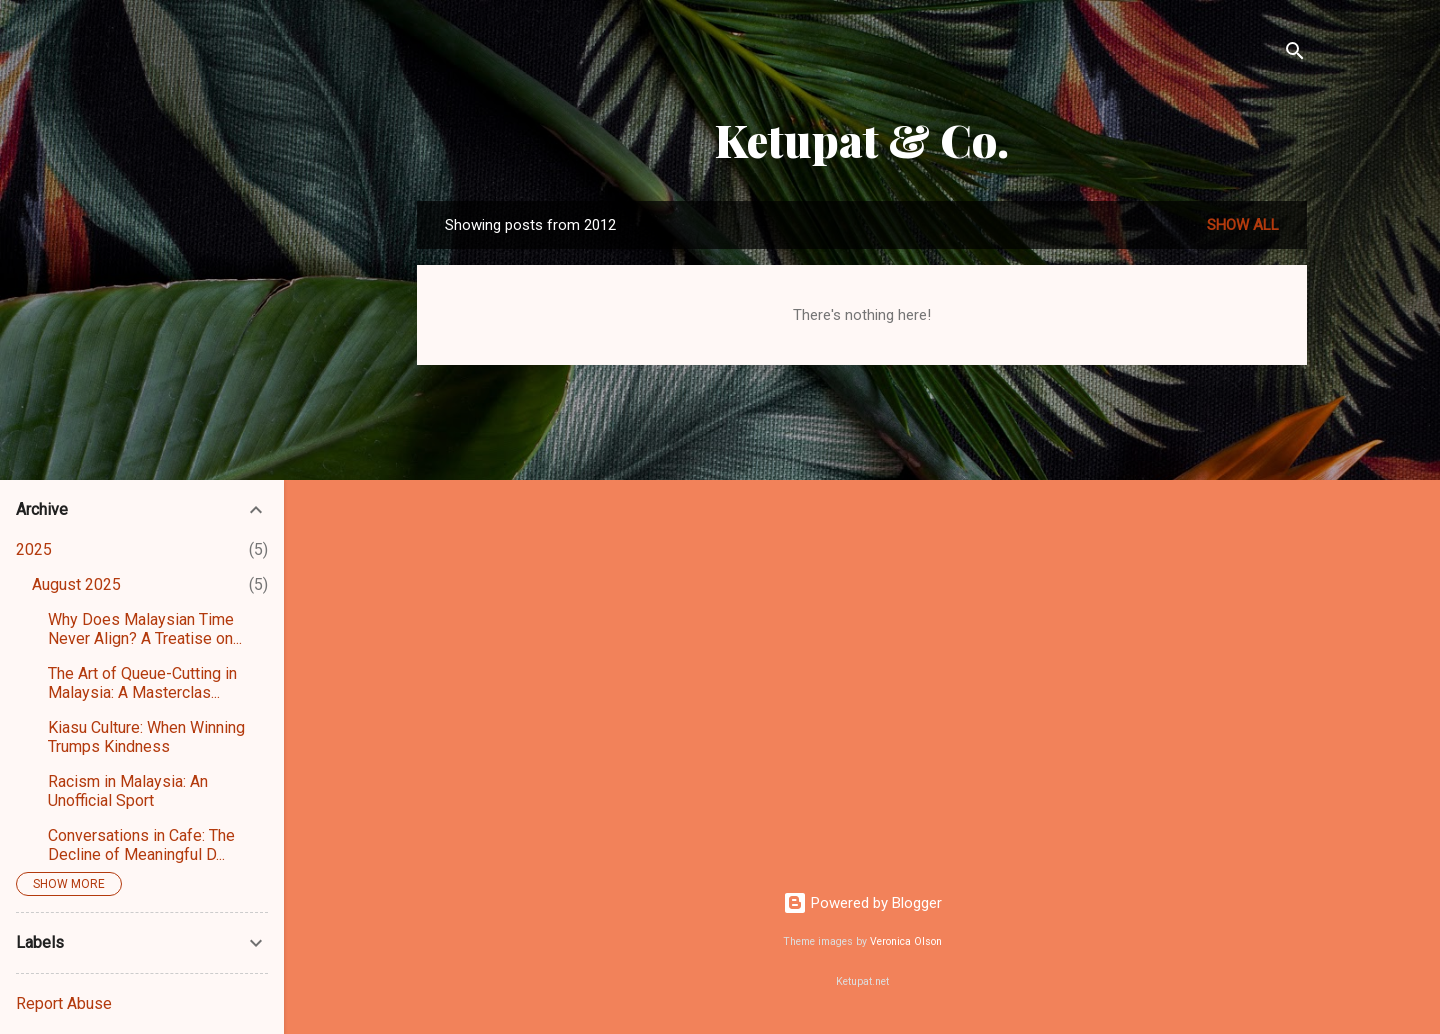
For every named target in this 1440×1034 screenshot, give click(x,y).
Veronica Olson (906, 941)
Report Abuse (64, 1003)
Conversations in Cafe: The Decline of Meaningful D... (141, 845)
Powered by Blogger (862, 903)
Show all (1243, 225)
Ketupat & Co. (862, 139)
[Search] (1295, 54)
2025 (34, 549)
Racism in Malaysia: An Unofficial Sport (128, 791)
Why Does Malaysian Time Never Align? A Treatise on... (145, 629)
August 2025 (76, 584)
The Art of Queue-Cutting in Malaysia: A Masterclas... (142, 683)
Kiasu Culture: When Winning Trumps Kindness (146, 737)
